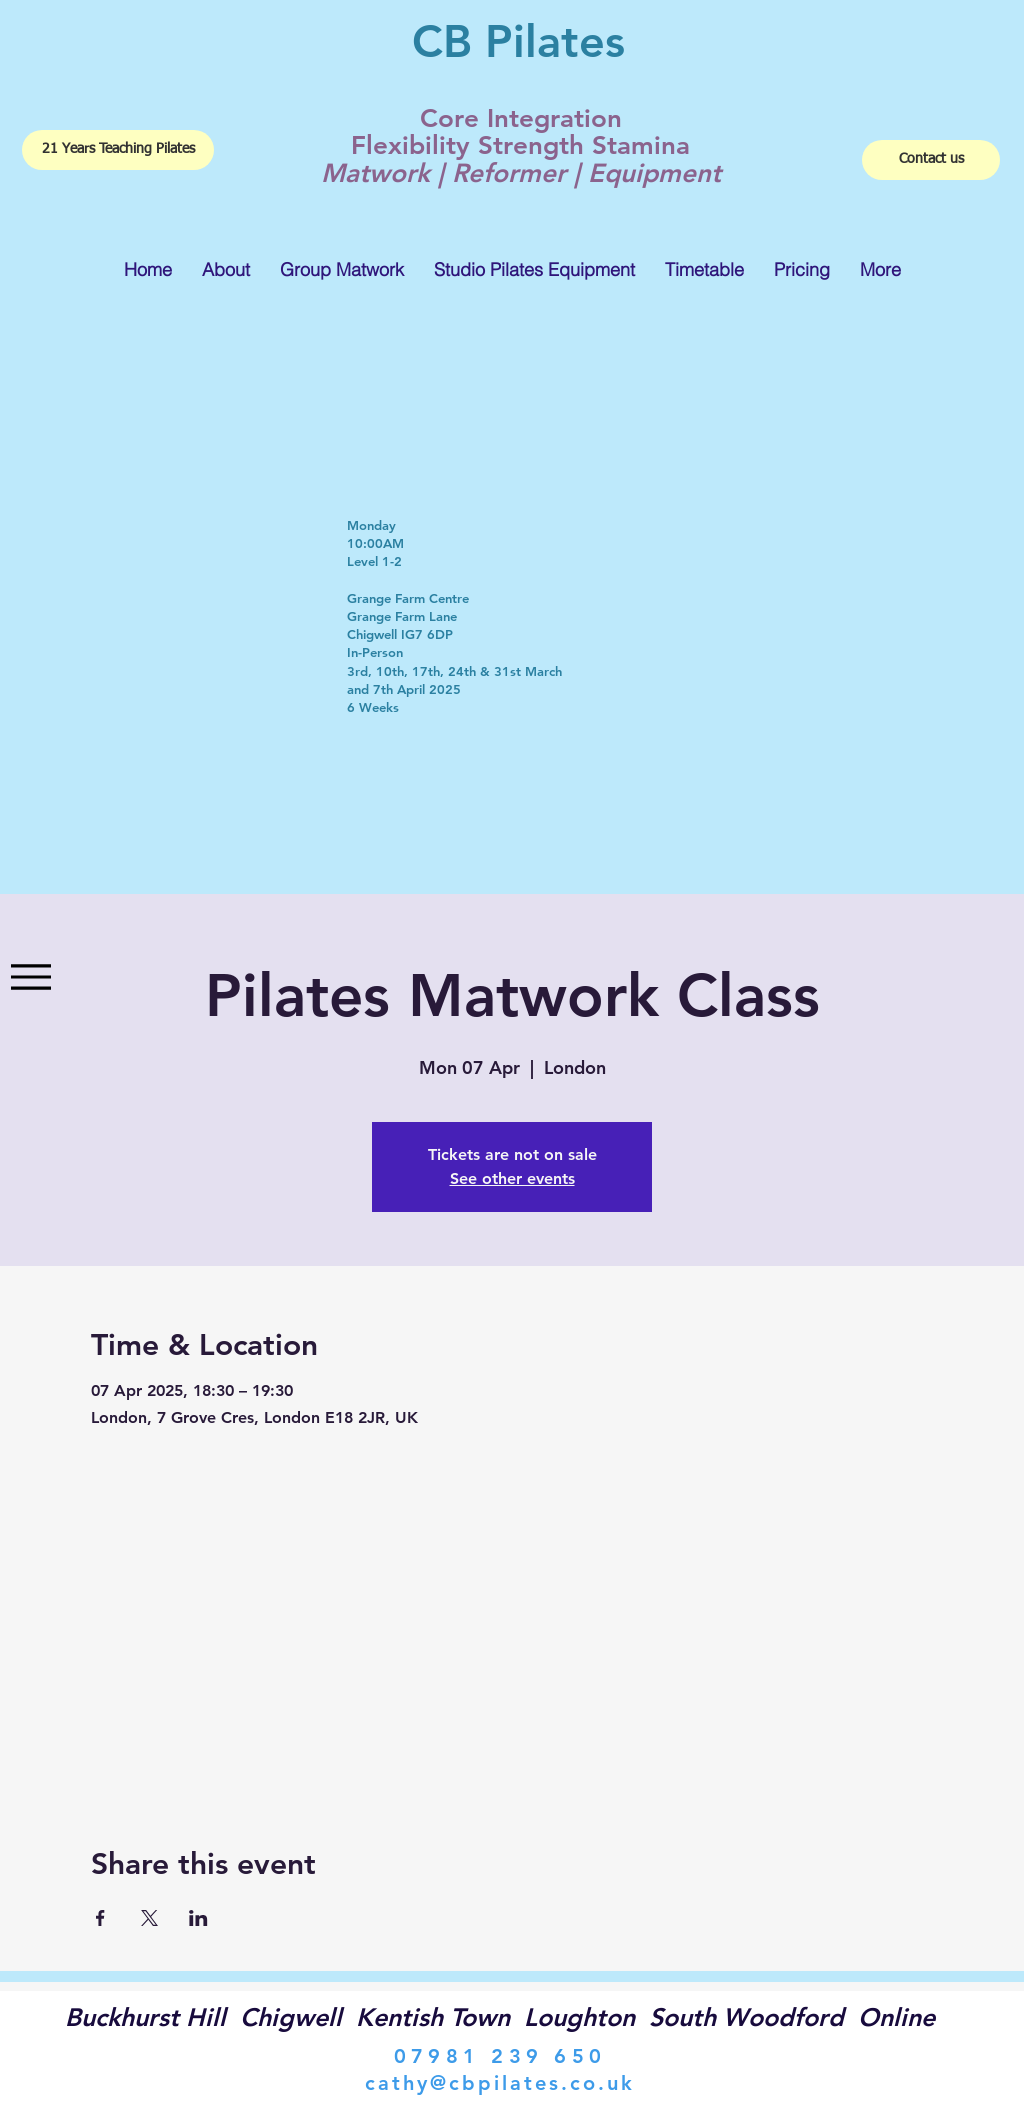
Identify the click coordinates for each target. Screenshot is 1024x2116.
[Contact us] (931, 160)
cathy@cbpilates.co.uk (500, 2083)
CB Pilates (518, 41)
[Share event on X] (149, 1918)
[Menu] (30, 977)
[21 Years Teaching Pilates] (118, 150)
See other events (512, 1178)
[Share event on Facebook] (100, 1918)
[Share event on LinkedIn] (198, 1918)
